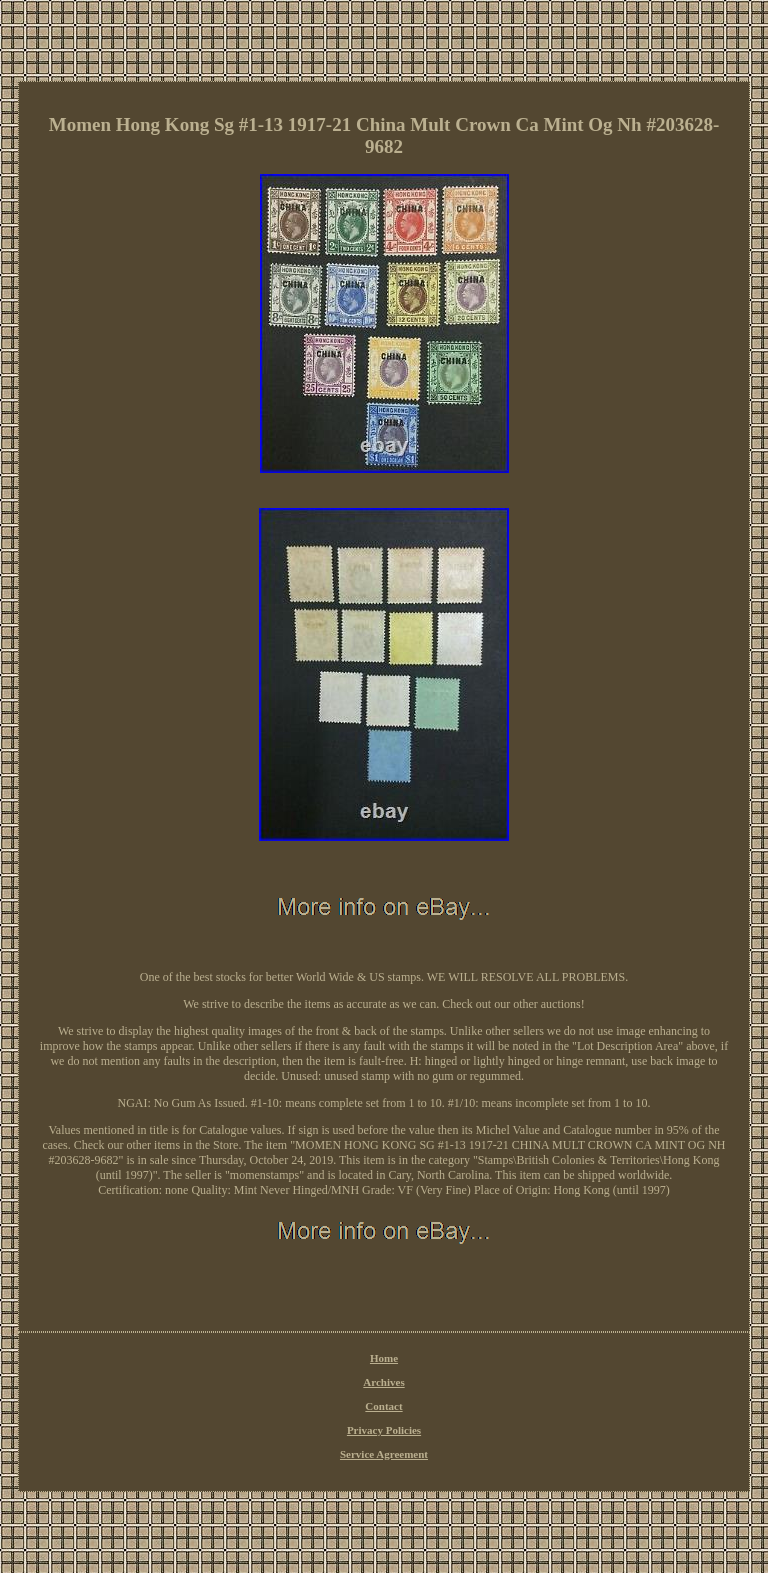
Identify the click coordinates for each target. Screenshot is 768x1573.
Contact (383, 1406)
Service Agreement (384, 1454)
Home (384, 1358)
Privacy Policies (384, 1430)
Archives (383, 1382)
